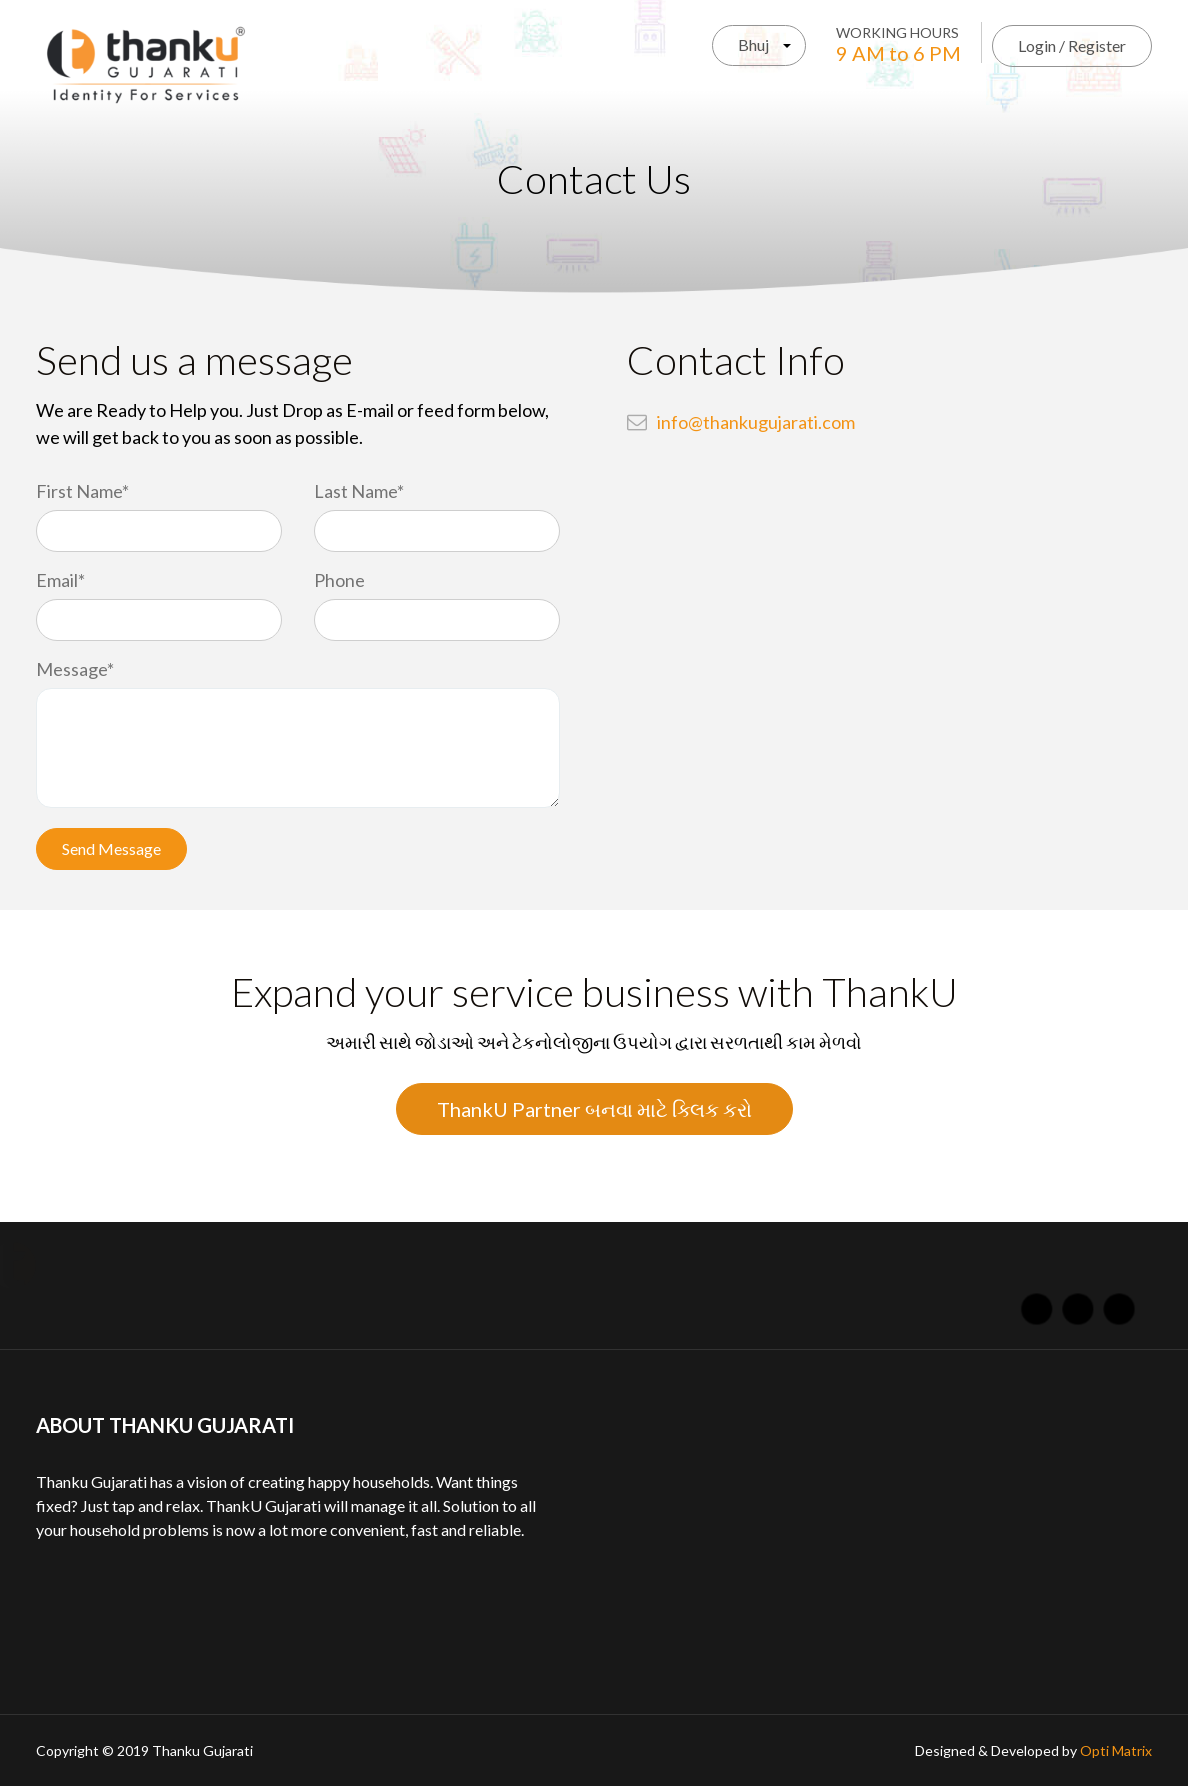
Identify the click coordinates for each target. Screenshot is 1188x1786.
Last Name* (359, 491)
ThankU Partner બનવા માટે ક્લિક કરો (594, 1109)
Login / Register (1072, 45)
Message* (75, 669)
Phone (339, 580)
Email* (60, 580)
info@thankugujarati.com (756, 422)
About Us (223, 1265)
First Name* (82, 491)
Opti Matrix (1116, 1750)
